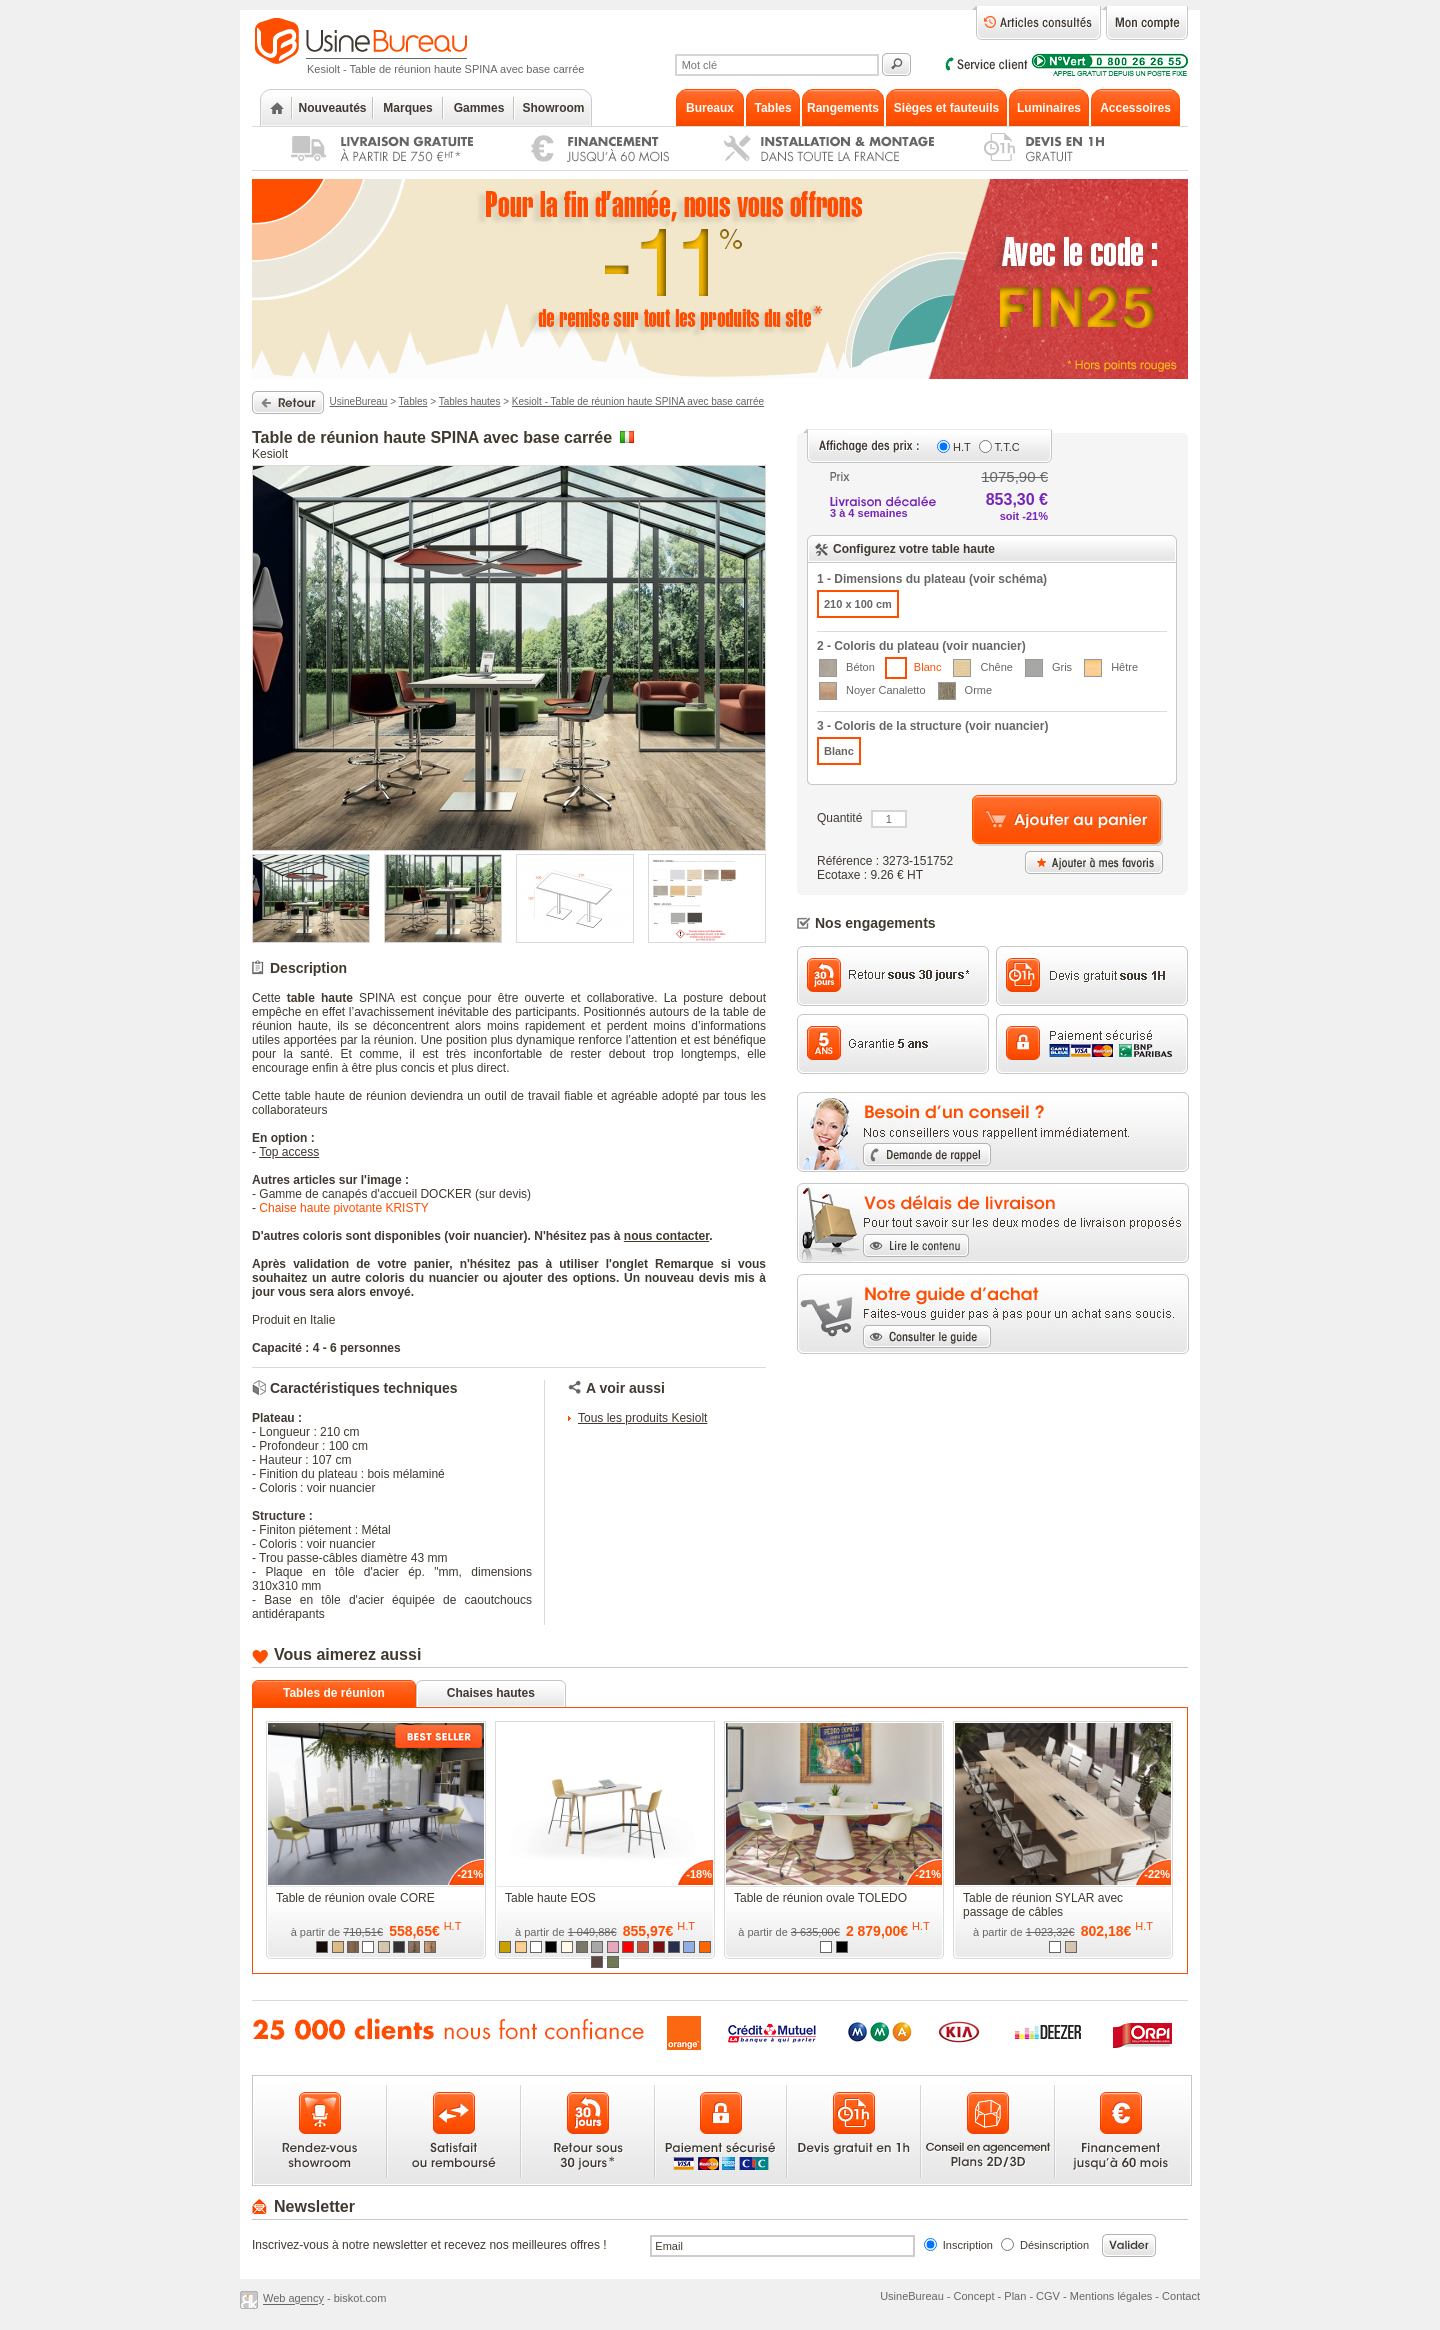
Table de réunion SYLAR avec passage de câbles (1043, 1905)
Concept (974, 2296)
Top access (289, 1152)
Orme (965, 691)
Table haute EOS (550, 1898)
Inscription (968, 2245)
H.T (962, 447)
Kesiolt (270, 454)
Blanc (913, 668)
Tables (413, 401)
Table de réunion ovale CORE (355, 1898)
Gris (1048, 668)
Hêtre (1111, 668)
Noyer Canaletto (872, 691)
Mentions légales (1111, 2296)
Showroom (554, 108)
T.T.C (1007, 447)
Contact (1181, 2296)
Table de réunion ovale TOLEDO (820, 1898)
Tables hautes (470, 401)
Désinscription (1054, 2245)
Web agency (293, 2299)
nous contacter (666, 1236)
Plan (1015, 2296)
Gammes (479, 108)
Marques (407, 108)
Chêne (982, 668)
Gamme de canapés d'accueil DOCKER (365, 1194)
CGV (1048, 2296)
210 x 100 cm (858, 604)
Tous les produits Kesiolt (642, 1418)
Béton (847, 668)
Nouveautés (332, 108)
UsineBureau (359, 401)
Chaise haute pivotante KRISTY (343, 1208)
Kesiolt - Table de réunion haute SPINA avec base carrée (638, 401)
